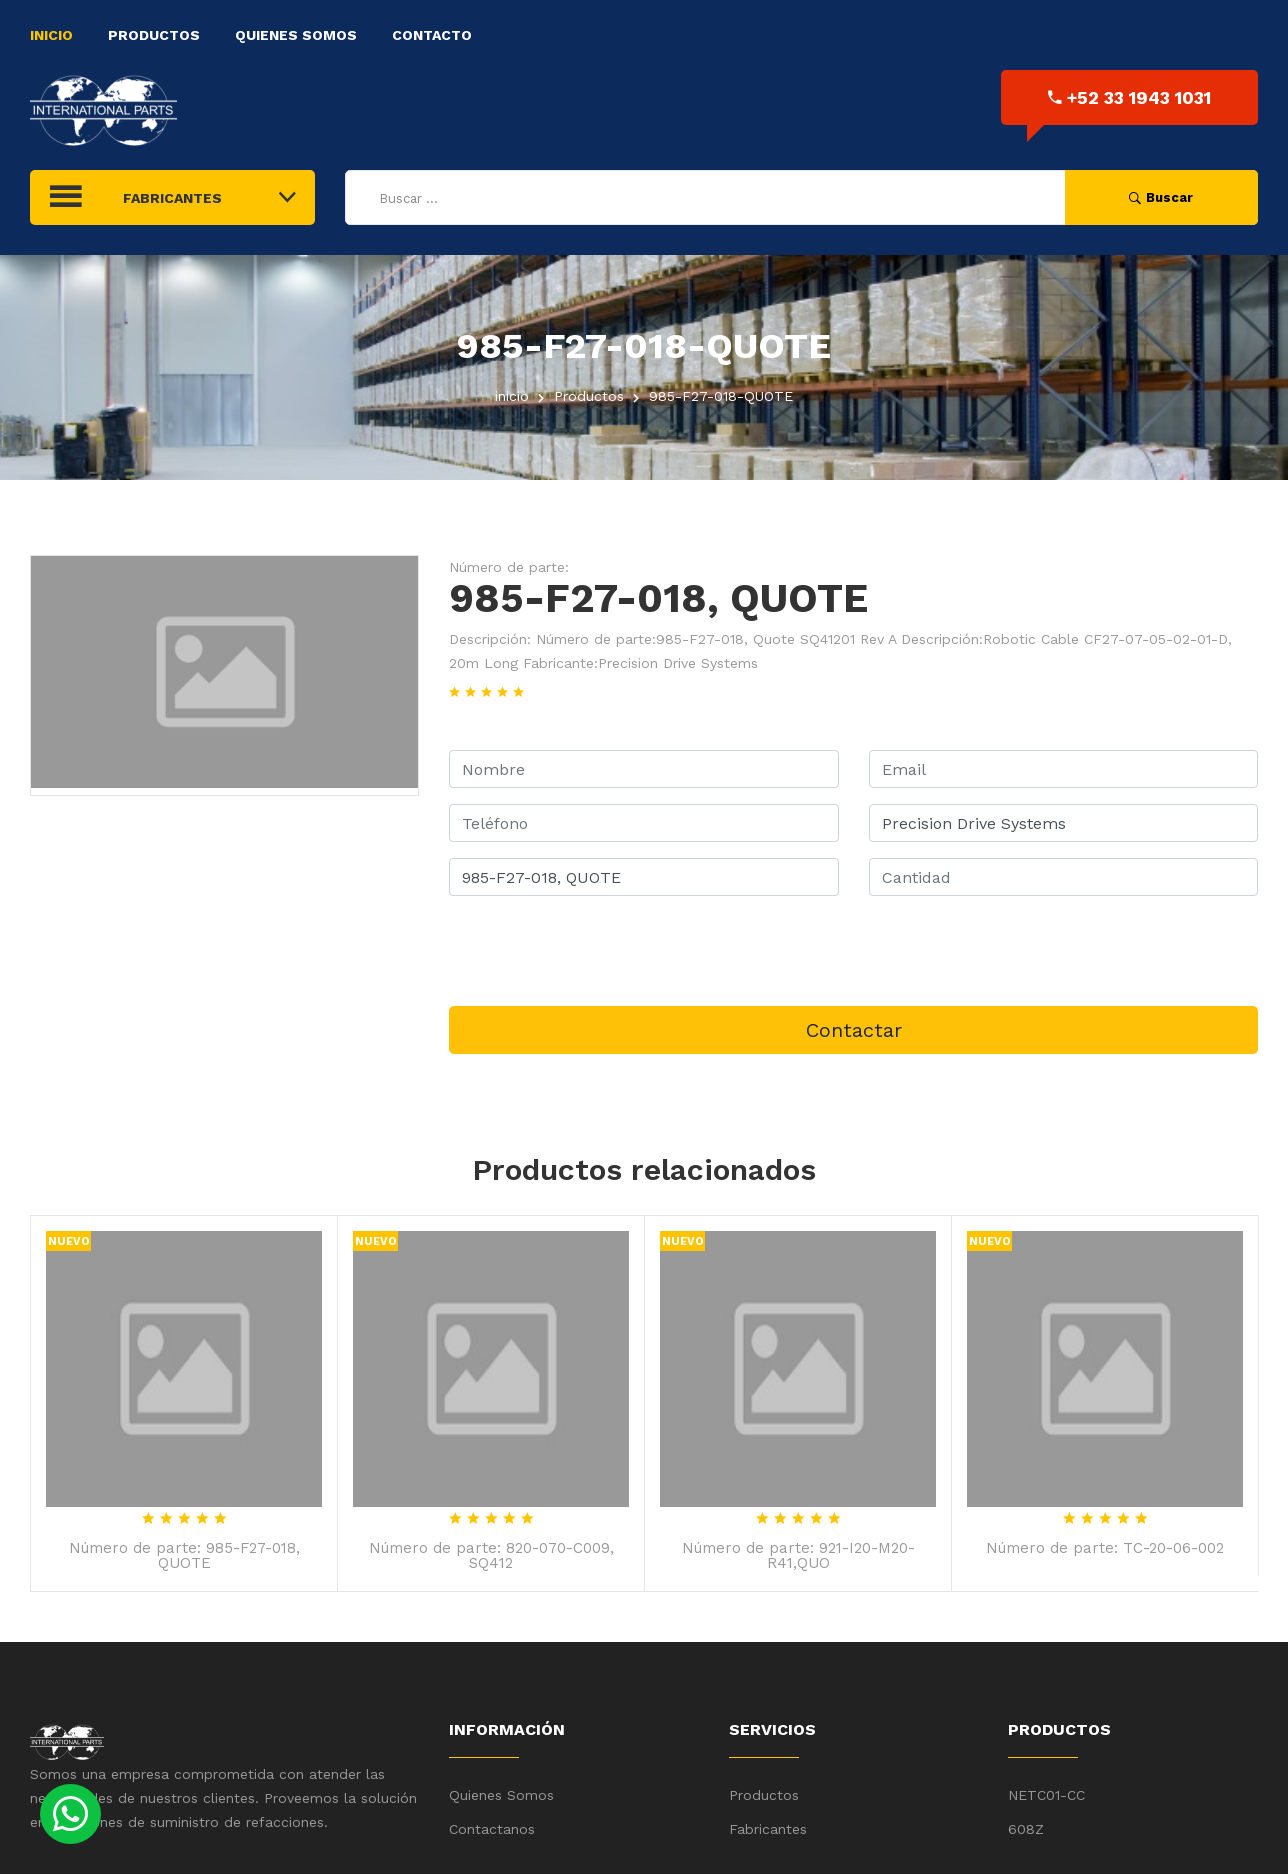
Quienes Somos (296, 35)
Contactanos (492, 1829)
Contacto (432, 35)
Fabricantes (768, 1829)
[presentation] (601, 951)
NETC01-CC (1046, 1795)
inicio (512, 396)
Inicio (51, 35)
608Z (1026, 1829)
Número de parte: (509, 567)
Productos (154, 35)
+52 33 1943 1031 (1129, 97)
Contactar (854, 1030)
